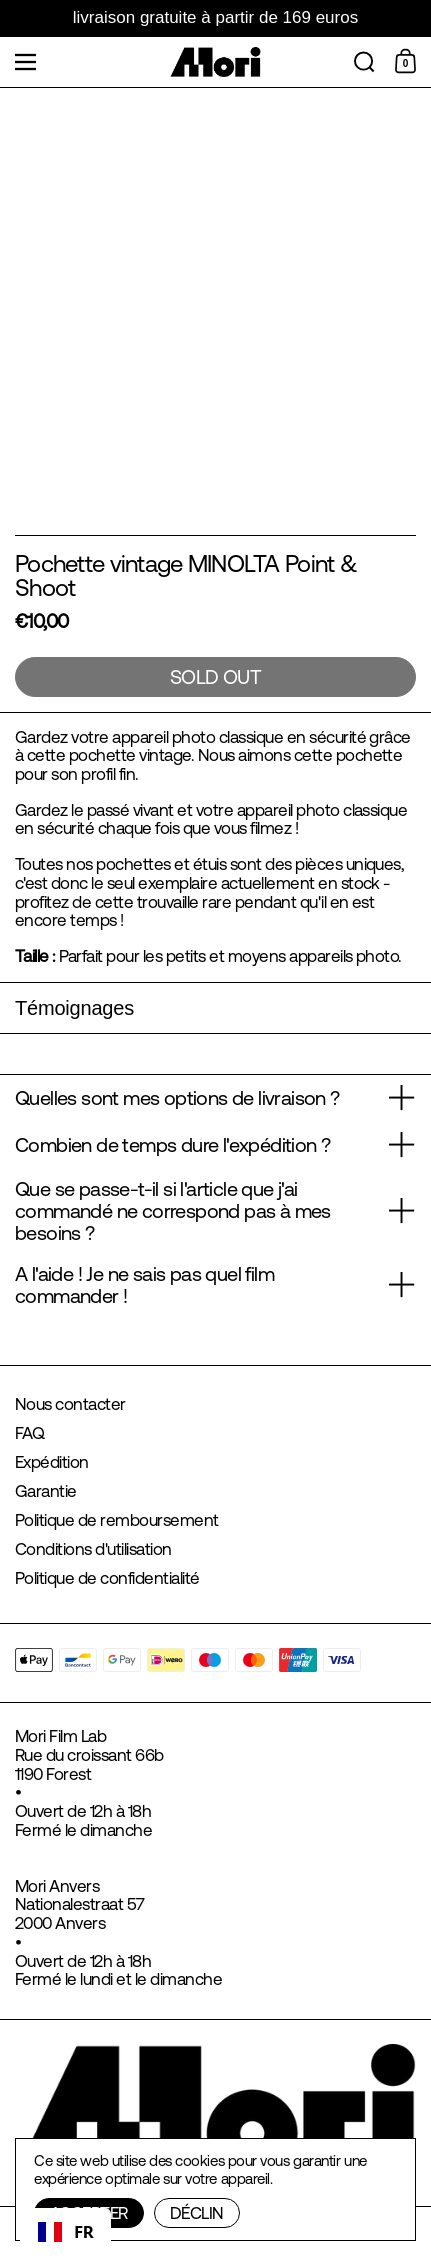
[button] (364, 62)
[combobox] (65, 2232)
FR (65, 2231)
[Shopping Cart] (408, 62)
